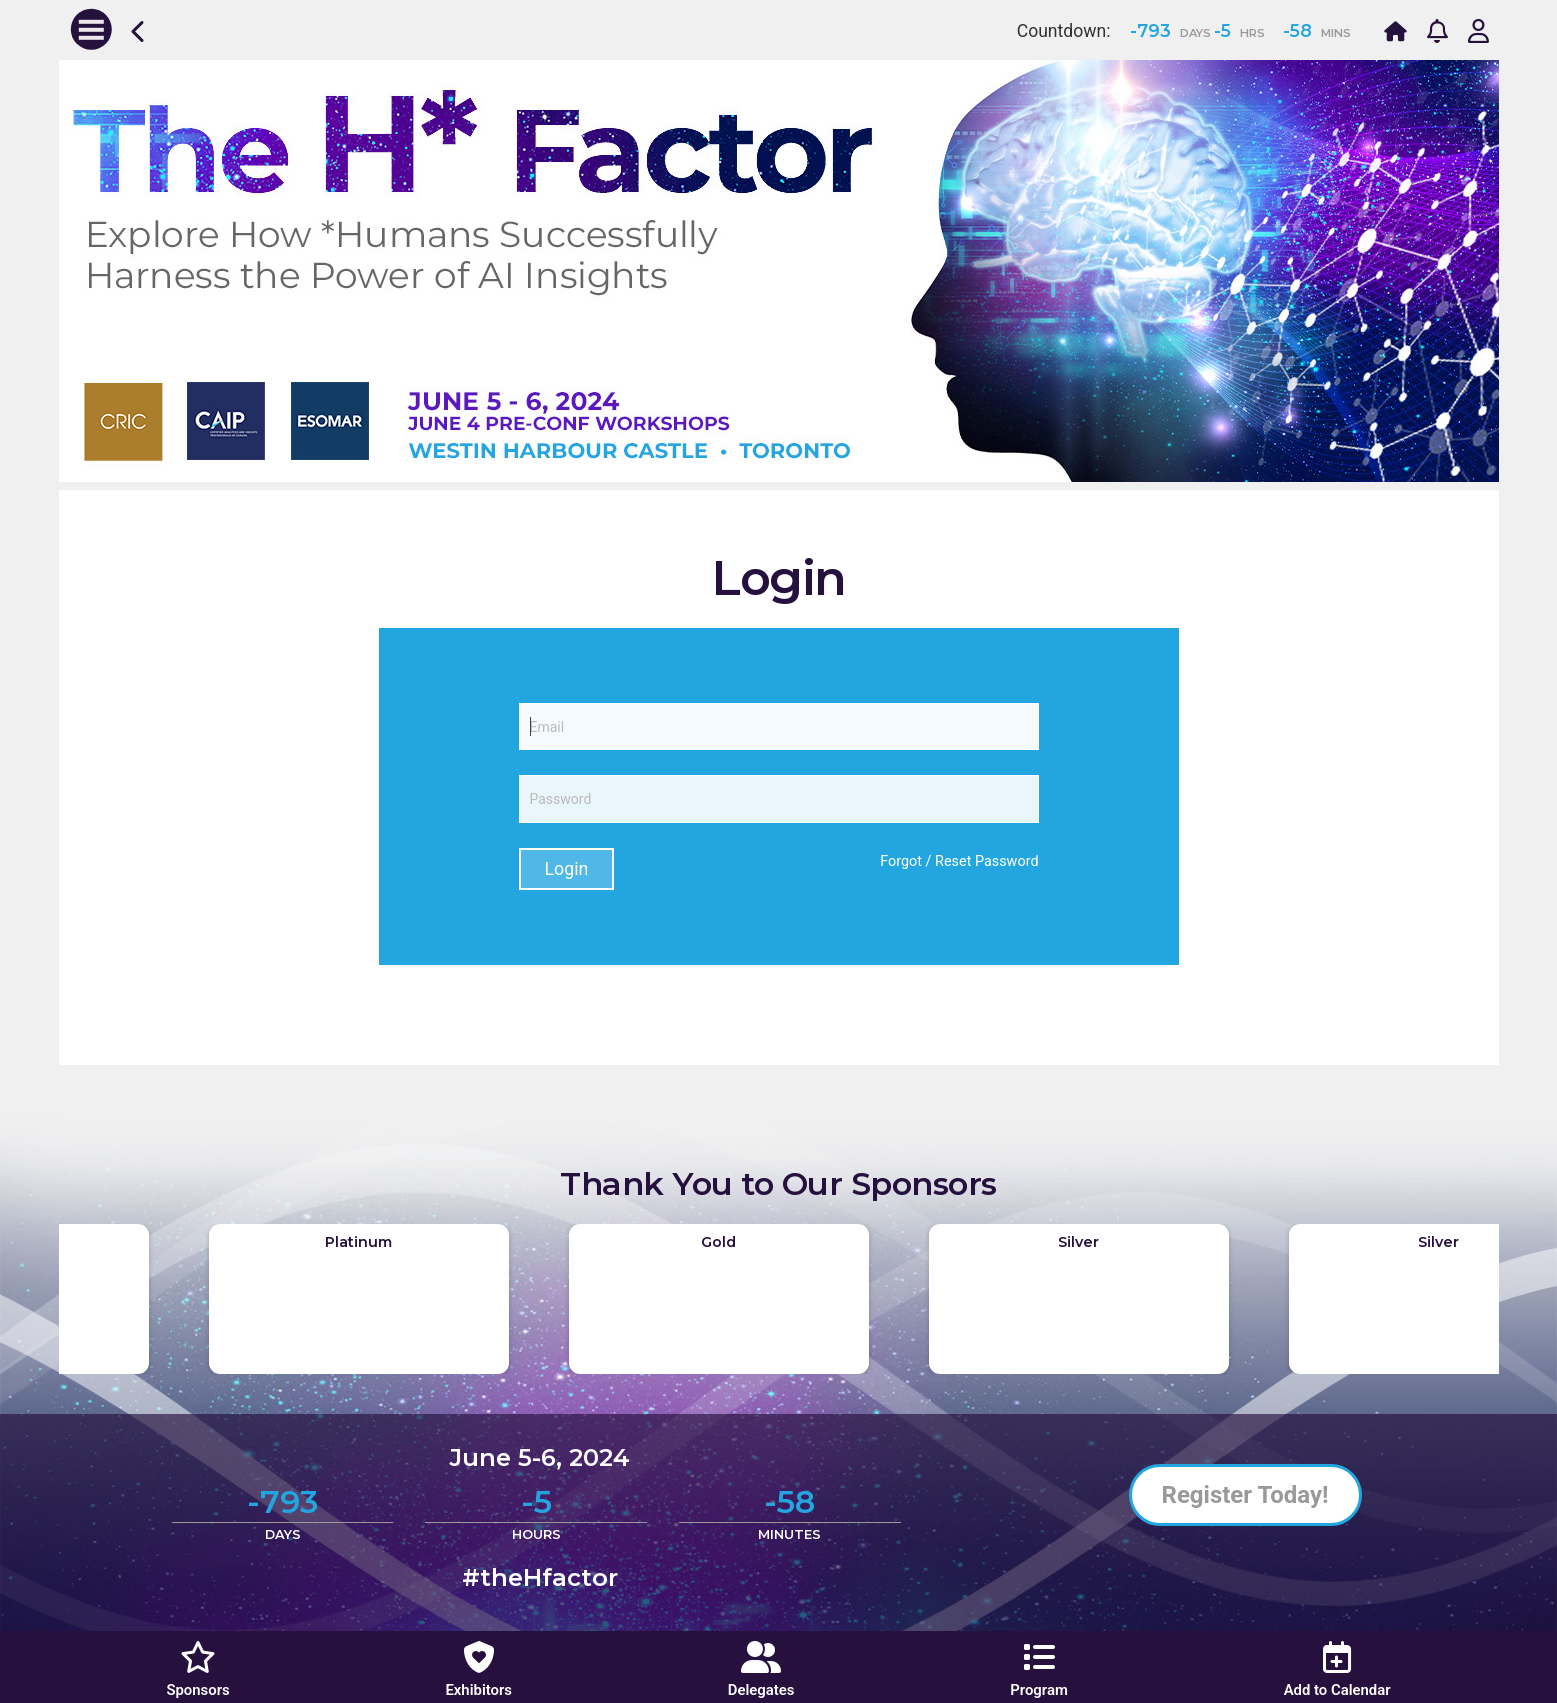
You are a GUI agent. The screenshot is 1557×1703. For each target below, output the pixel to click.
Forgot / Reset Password (959, 861)
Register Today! (1245, 1495)
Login (567, 869)
